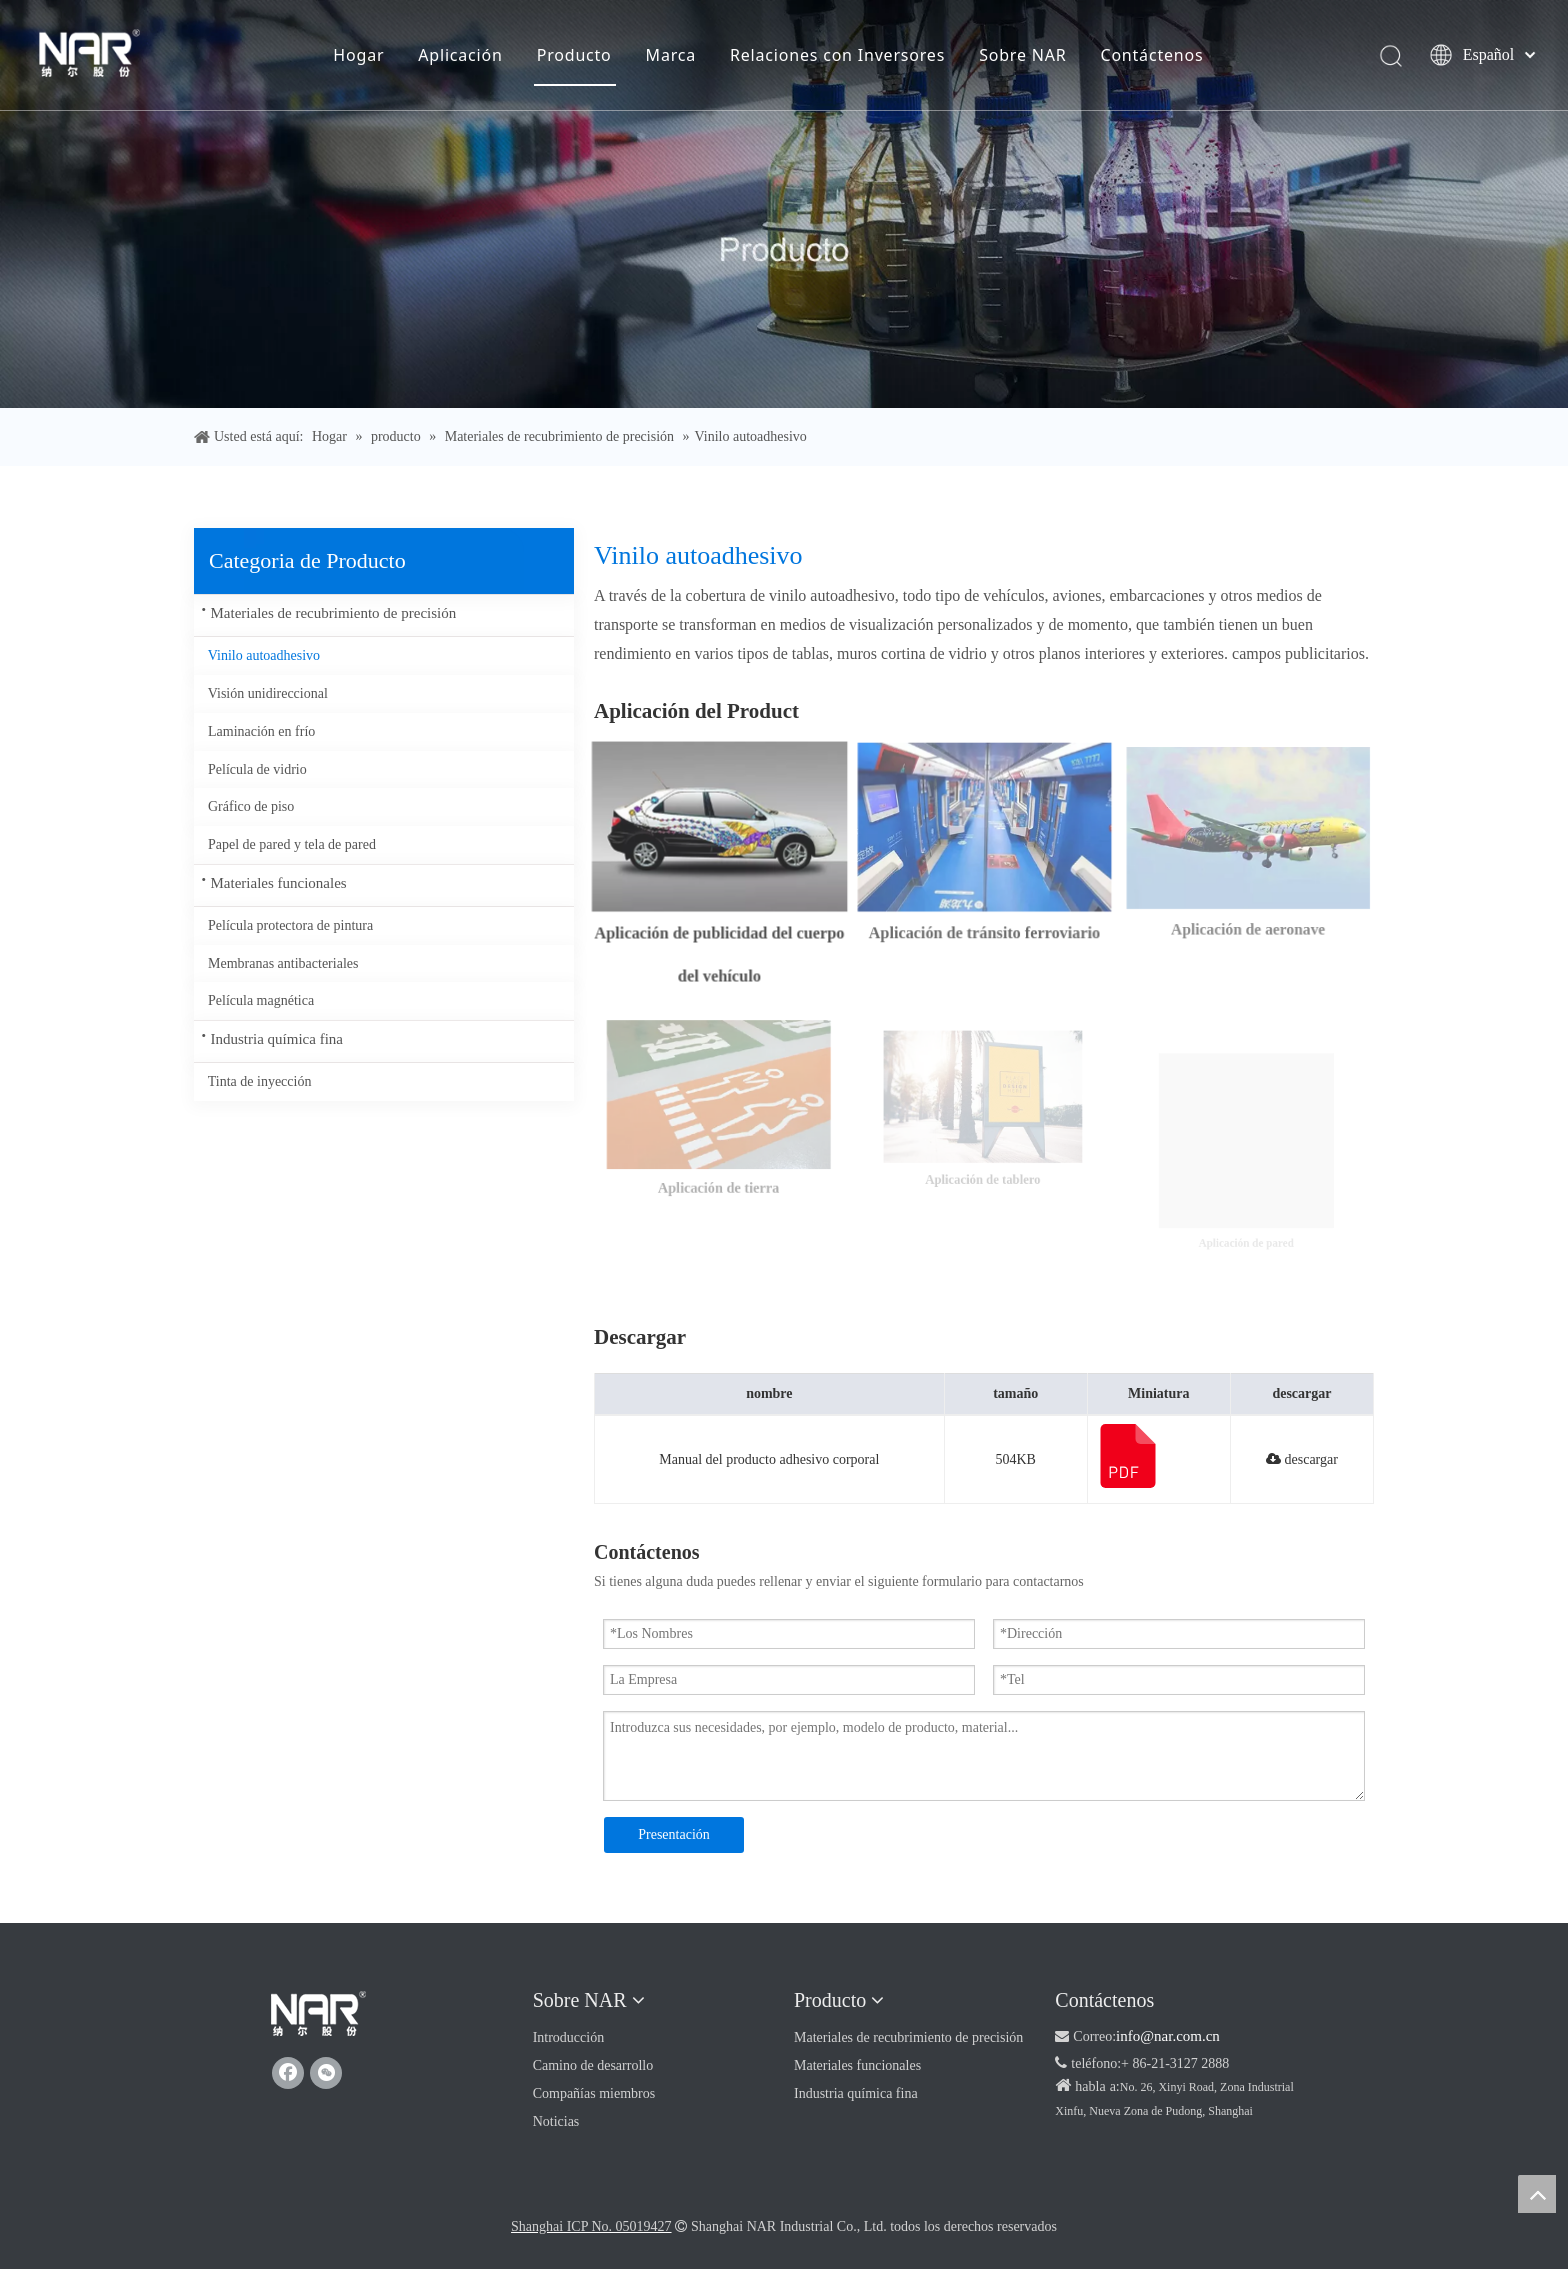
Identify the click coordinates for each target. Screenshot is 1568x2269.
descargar (1302, 1459)
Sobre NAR (1022, 55)
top (1537, 2194)
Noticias (556, 2121)
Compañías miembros (594, 2093)
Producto (574, 55)
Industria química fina (277, 1039)
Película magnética (261, 1000)
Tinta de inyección (260, 1081)
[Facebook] (288, 2073)
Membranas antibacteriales (283, 963)
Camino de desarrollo (593, 2065)
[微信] (326, 2073)
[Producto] (784, 204)
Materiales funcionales (279, 883)
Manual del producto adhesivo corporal (769, 1459)
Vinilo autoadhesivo (264, 655)
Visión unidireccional (268, 693)
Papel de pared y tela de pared (292, 844)
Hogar (358, 55)
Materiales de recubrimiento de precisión (334, 613)
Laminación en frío (261, 731)
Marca (671, 55)
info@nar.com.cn (1168, 2036)
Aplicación (460, 55)
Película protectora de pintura (290, 925)
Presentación (674, 1834)
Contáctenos (1151, 55)
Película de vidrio (257, 769)
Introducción (569, 2037)
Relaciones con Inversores (837, 55)
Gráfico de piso (251, 806)
